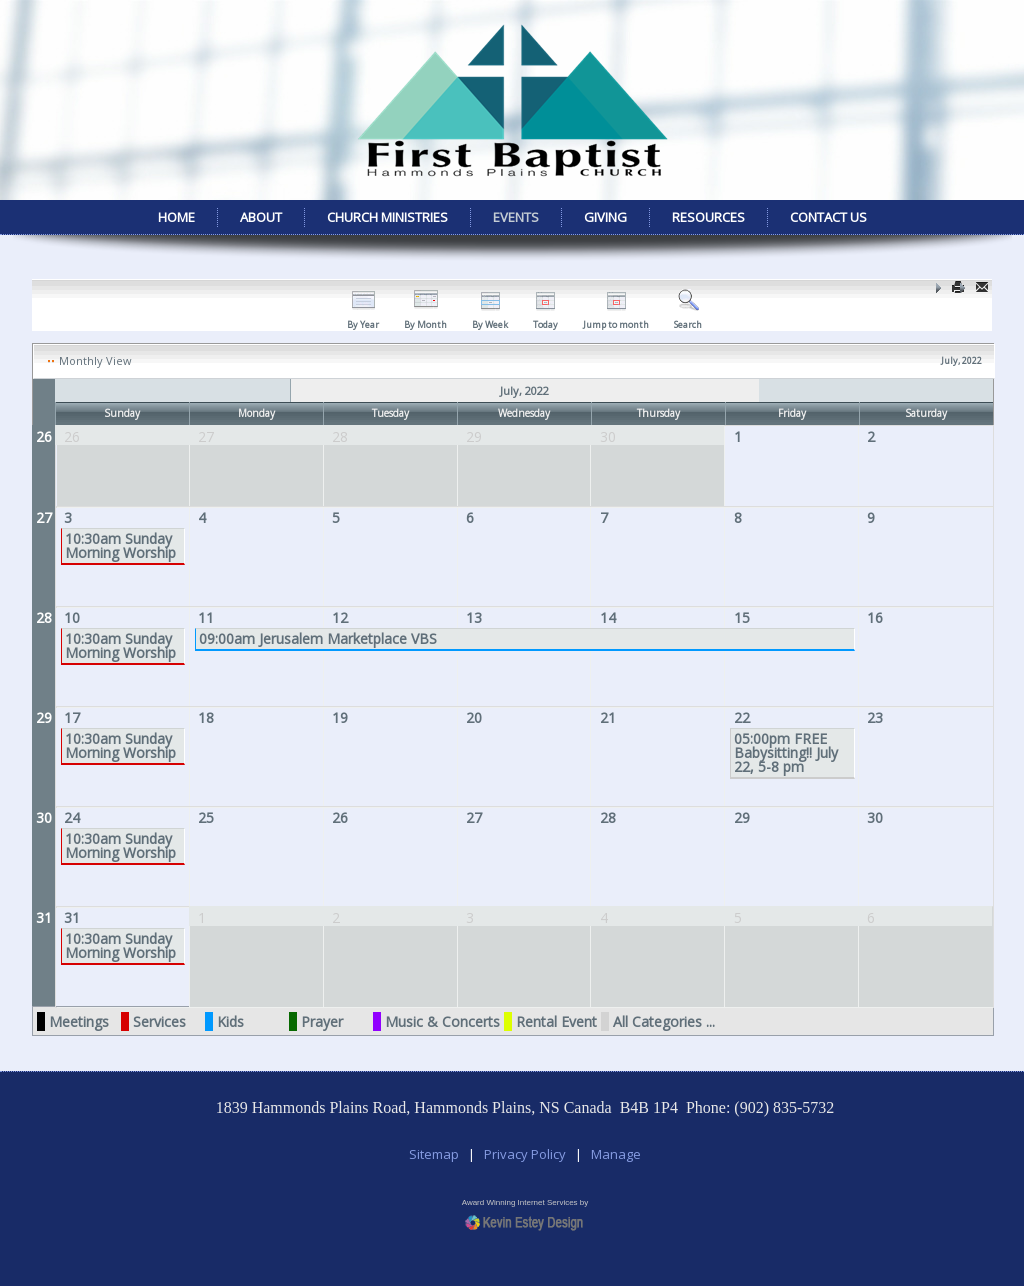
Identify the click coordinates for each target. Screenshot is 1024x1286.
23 (875, 717)
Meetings (79, 1021)
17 (72, 717)
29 (44, 717)
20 (474, 717)
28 (44, 617)
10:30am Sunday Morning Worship (120, 546)
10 (72, 617)
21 (608, 717)
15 (742, 617)
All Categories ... (664, 1021)
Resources (708, 217)
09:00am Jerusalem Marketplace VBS (318, 639)
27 (44, 517)
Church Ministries (387, 217)
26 (44, 436)
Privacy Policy (525, 1154)
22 (742, 717)
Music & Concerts (442, 1021)
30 (44, 817)
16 (875, 617)
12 (340, 617)
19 (340, 717)
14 (608, 617)
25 (206, 817)
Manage (616, 1154)
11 (206, 617)
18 (206, 717)
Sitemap (434, 1154)
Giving (605, 217)
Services (159, 1021)
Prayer (322, 1021)
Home (176, 217)
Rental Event (556, 1021)
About (261, 217)
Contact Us (828, 217)
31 (44, 917)
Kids (230, 1021)
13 (474, 617)
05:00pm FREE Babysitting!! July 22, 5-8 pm (786, 753)
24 (72, 817)
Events (516, 217)
